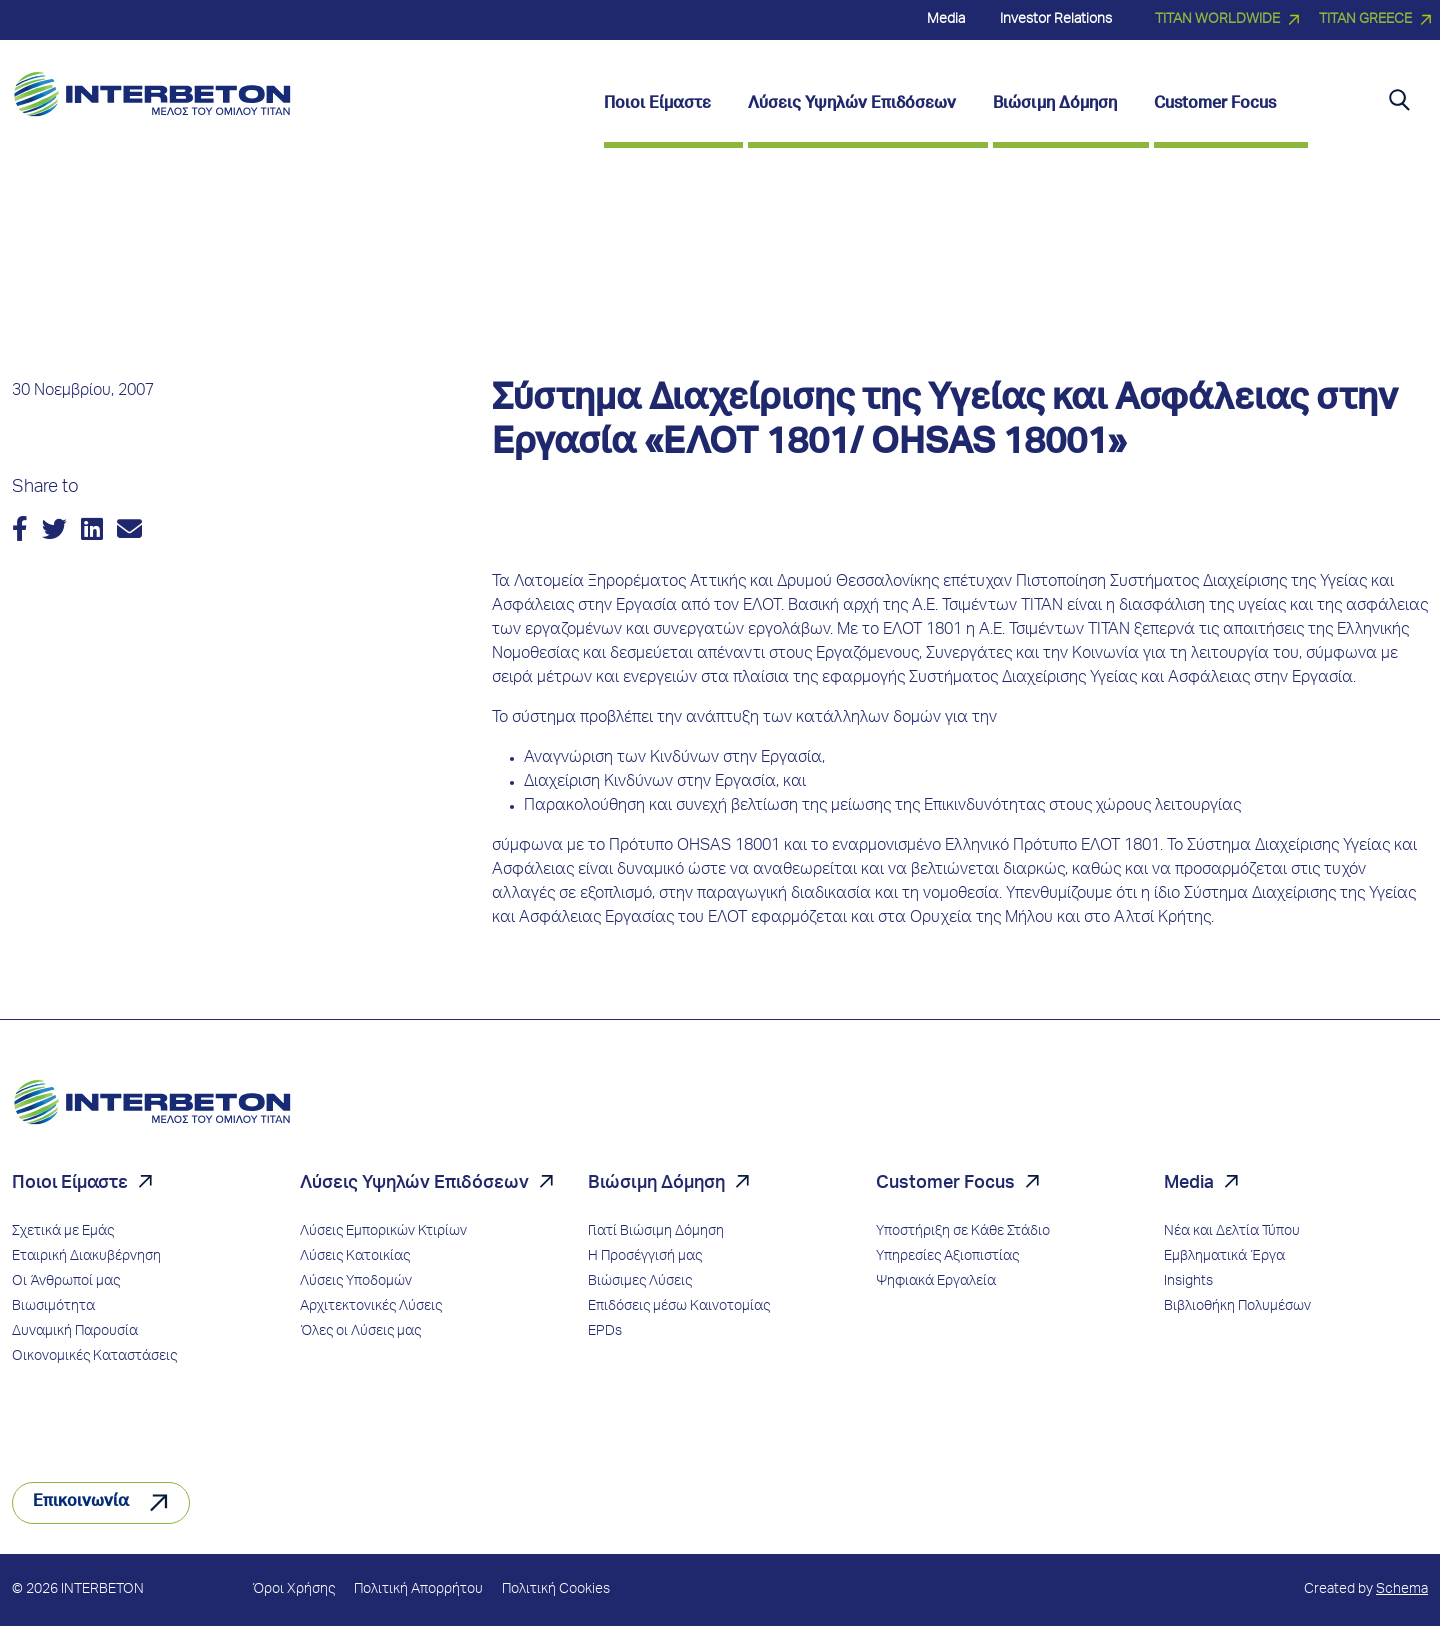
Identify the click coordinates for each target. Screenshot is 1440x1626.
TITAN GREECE (1365, 20)
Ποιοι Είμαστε (70, 1184)
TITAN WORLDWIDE (1217, 20)
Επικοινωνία (81, 1503)
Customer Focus (945, 1184)
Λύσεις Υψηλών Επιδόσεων (414, 1184)
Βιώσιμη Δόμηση (656, 1184)
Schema (1402, 1590)
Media (1189, 1184)
